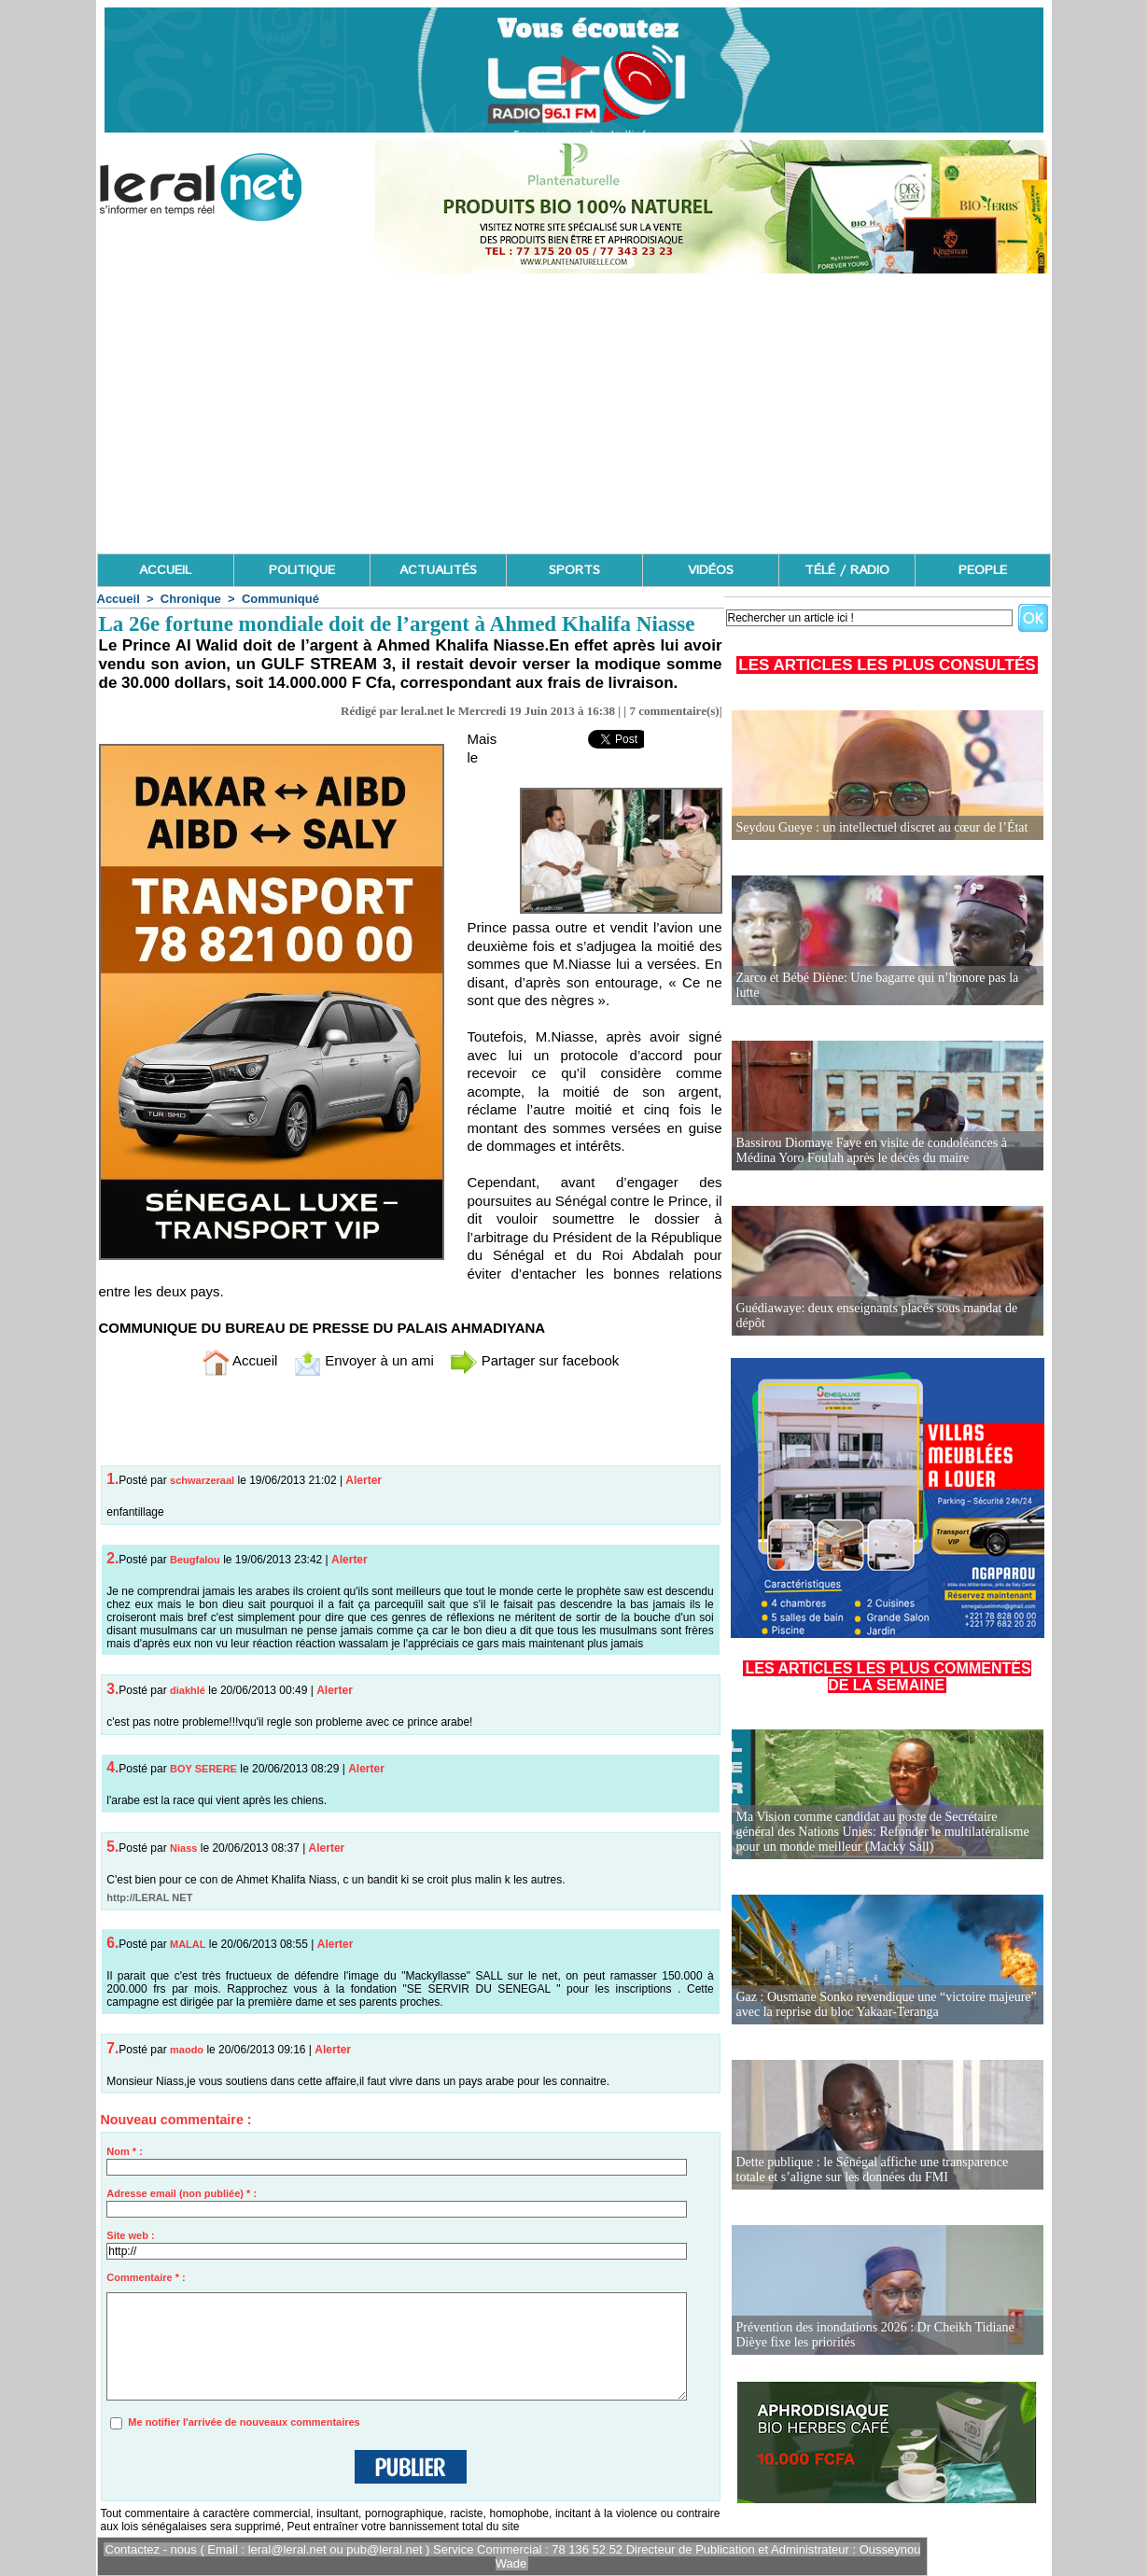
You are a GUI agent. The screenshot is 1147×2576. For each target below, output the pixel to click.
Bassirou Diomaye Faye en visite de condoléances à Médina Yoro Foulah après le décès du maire (871, 1150)
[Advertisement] (574, 413)
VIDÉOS (711, 570)
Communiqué (280, 599)
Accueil (118, 599)
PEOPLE (982, 570)
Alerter (363, 1480)
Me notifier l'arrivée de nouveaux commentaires (243, 2422)
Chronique (191, 599)
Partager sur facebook (535, 1360)
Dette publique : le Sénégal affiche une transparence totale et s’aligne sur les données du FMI (872, 2169)
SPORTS (574, 570)
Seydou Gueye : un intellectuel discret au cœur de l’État (882, 827)
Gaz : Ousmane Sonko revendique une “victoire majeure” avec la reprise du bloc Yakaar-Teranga (886, 2004)
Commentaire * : (145, 2277)
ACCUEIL (165, 570)
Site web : (130, 2235)
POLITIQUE (302, 570)
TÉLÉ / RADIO (846, 570)
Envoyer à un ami (363, 1360)
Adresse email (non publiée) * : (181, 2193)
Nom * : (124, 2151)
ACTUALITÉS (438, 570)
